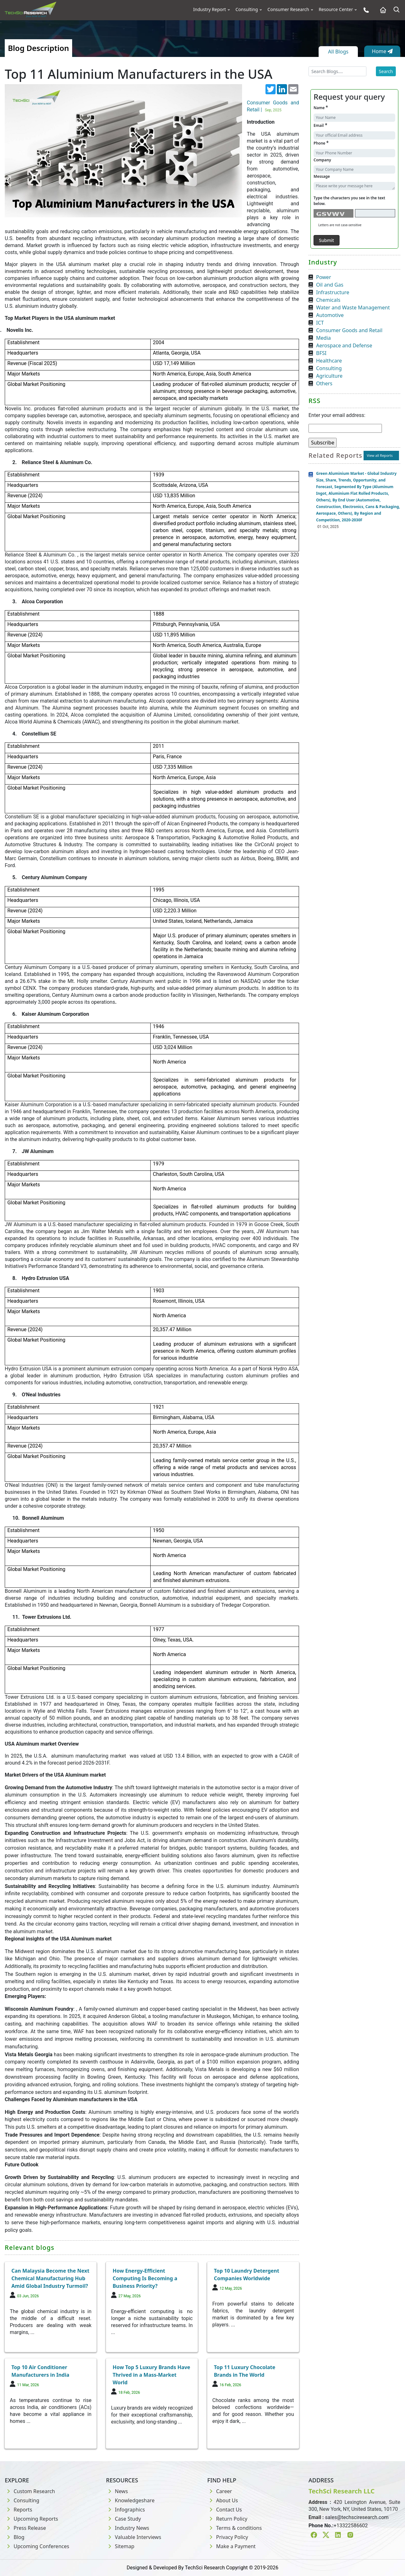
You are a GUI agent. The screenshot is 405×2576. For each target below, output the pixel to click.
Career (219, 2491)
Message (322, 176)
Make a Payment (231, 2546)
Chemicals (328, 299)
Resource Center (336, 9)
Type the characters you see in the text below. (349, 200)
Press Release (25, 2527)
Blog (14, 2537)
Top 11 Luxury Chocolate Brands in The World (244, 2371)
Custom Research (30, 2491)
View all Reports (380, 455)
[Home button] (381, 10)
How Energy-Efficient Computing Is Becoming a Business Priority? (145, 2278)
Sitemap (120, 2546)
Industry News (127, 2527)
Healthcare (329, 360)
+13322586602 (350, 2526)
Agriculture (329, 375)
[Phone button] (364, 10)
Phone (321, 143)
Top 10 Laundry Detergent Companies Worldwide (246, 2274)
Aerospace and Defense (344, 345)
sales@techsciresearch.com (357, 2517)
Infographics (125, 2509)
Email (320, 125)
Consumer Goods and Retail (349, 330)
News (117, 2491)
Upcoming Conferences (37, 2546)
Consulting (246, 9)
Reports (18, 2509)
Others (324, 383)
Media (323, 337)
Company (322, 160)
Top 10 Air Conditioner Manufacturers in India (40, 2371)
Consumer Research (288, 9)
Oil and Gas (329, 284)
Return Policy (227, 2518)
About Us (222, 2500)
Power (323, 277)
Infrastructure (332, 292)
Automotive (330, 315)
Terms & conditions (234, 2527)
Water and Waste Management (353, 307)
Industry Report (209, 9)
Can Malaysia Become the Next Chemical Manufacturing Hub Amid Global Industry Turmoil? (50, 2278)
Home (382, 51)
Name (321, 107)
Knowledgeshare (130, 2500)
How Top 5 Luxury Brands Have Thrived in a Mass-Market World (151, 2375)
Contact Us (224, 2509)
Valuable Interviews (133, 2537)
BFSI (321, 353)
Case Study (123, 2518)
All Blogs (338, 51)
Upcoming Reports (31, 2518)
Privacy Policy (227, 2537)
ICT (320, 322)
